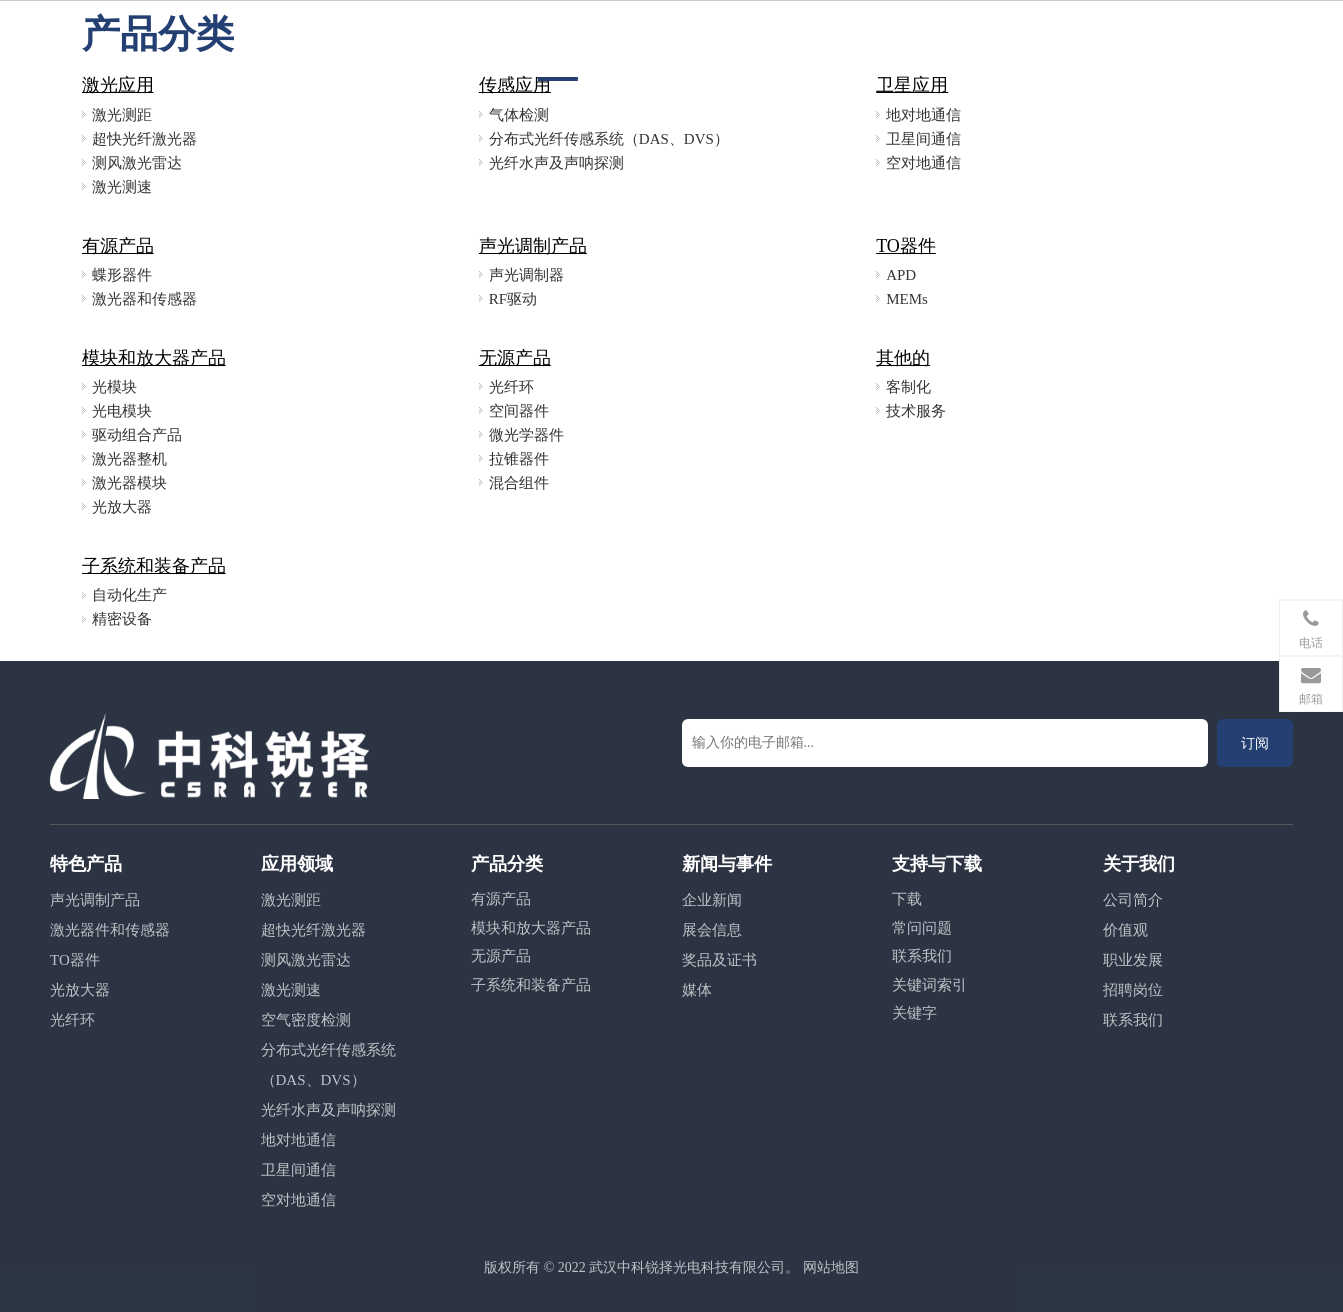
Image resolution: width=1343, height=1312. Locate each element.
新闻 (744, 40)
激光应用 (118, 85)
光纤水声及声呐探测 (556, 163)
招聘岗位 (1133, 990)
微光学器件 (526, 435)
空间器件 (519, 411)
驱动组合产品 (137, 435)
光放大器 (122, 507)
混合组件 (519, 483)
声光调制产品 (533, 246)
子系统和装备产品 (154, 566)
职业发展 (822, 40)
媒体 (697, 990)
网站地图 (831, 1267)
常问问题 (922, 928)
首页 (558, 40)
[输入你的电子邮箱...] (945, 743)
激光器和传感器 (144, 299)
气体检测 (519, 115)
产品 (620, 40)
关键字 (914, 1013)
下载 (907, 899)
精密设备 (122, 619)
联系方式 (1010, 40)
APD (901, 275)
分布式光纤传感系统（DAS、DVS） (609, 139)
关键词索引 (929, 985)
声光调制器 (526, 275)
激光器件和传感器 (110, 930)
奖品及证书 (719, 960)
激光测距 (122, 115)
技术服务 (916, 411)
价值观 (1125, 930)
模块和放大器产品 (154, 358)
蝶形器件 (122, 275)
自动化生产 (129, 595)
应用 (682, 40)
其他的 (903, 358)
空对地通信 (923, 163)
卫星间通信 (923, 139)
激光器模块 (129, 483)
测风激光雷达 (137, 163)
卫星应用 (912, 85)
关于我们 (916, 40)
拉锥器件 (519, 459)
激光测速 (122, 187)
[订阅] (1255, 743)
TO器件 (906, 246)
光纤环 (511, 387)
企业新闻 (712, 900)
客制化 (908, 387)
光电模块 (122, 411)
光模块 (114, 387)
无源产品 (515, 358)
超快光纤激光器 (144, 139)
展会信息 (712, 930)
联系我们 (922, 956)
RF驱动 (513, 299)
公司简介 (1133, 900)
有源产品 (118, 246)
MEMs (907, 299)
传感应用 (515, 85)
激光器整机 (129, 459)
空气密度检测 (306, 1020)
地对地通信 (923, 115)
